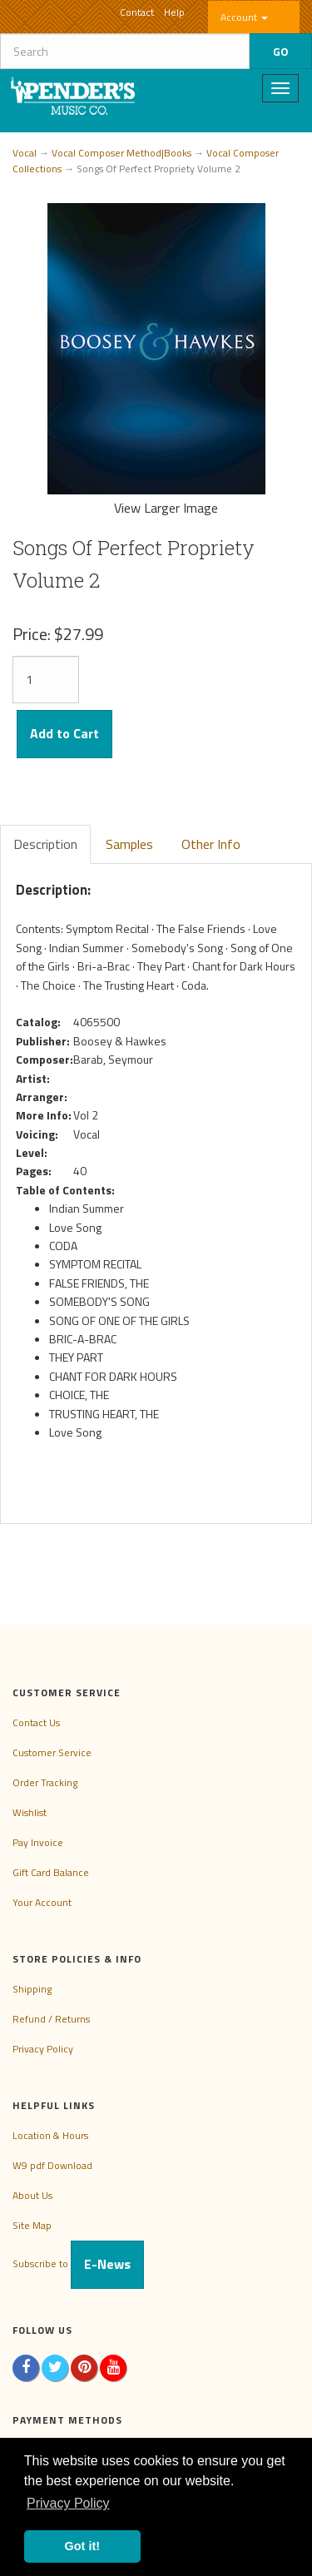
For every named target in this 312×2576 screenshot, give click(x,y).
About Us (32, 2195)
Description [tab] (45, 844)
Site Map (32, 2225)
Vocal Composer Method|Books (121, 153)
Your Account (42, 1902)
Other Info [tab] (210, 844)
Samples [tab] (129, 844)
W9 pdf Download (52, 2165)
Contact (137, 12)
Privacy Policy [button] (68, 2503)
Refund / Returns (51, 2019)
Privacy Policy (42, 2049)
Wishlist (29, 1812)
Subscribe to (78, 2263)
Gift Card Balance (50, 1872)
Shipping (32, 1989)
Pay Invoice (37, 1842)
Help (174, 12)
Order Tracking (44, 1782)
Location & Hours (50, 2135)
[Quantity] (45, 679)
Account (244, 17)
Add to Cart (64, 733)
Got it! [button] (82, 2546)
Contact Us (36, 1722)
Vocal (24, 153)
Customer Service (52, 1752)
